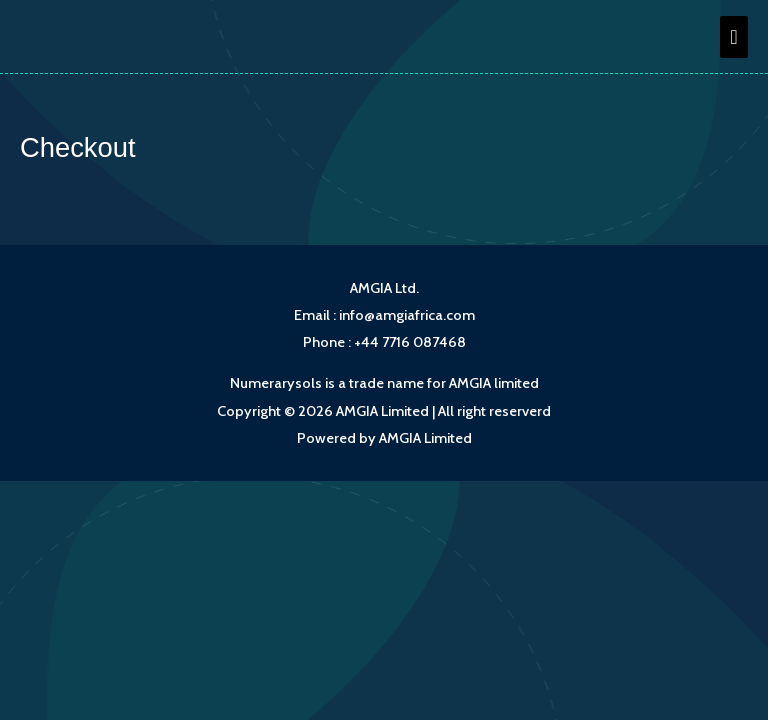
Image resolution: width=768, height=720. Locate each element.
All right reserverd (494, 411)
